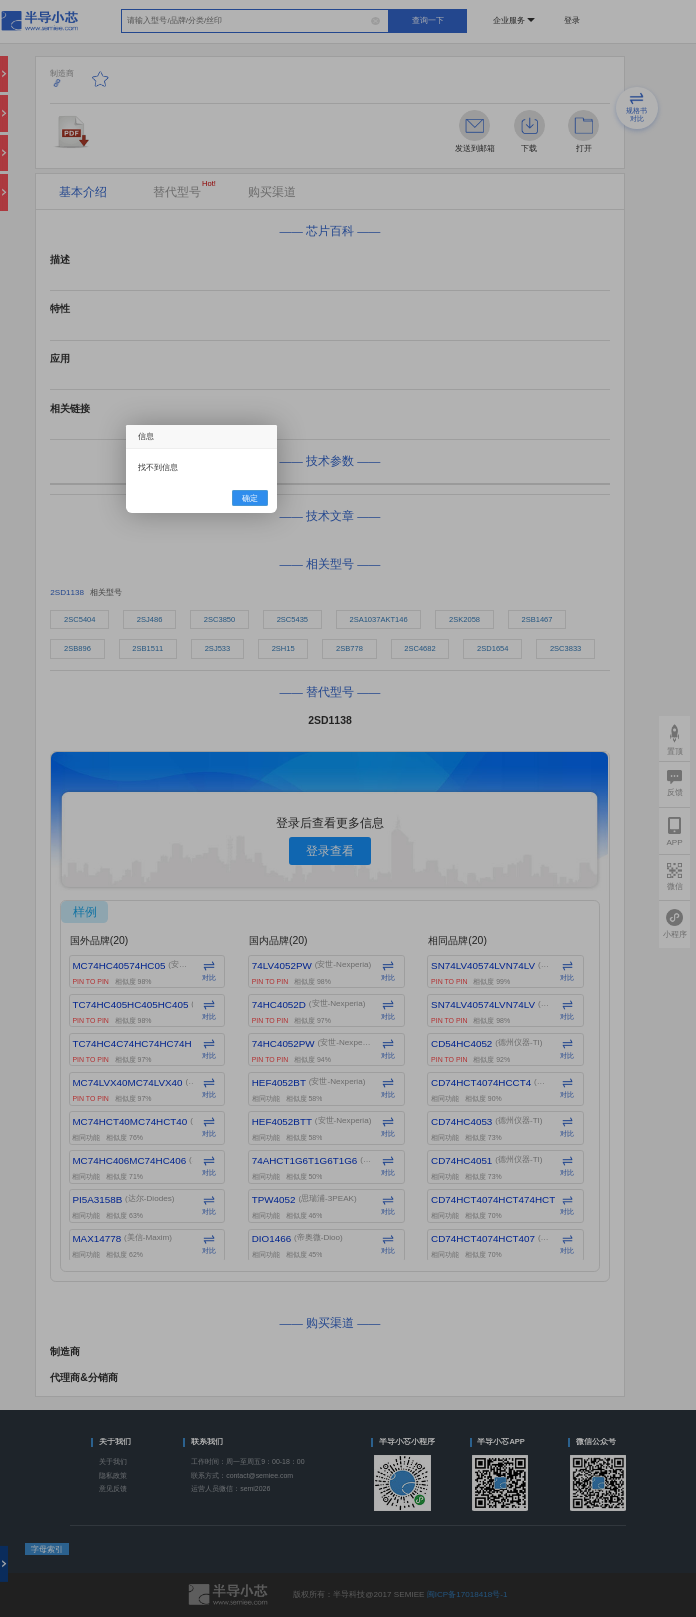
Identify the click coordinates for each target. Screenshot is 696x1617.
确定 (250, 498)
